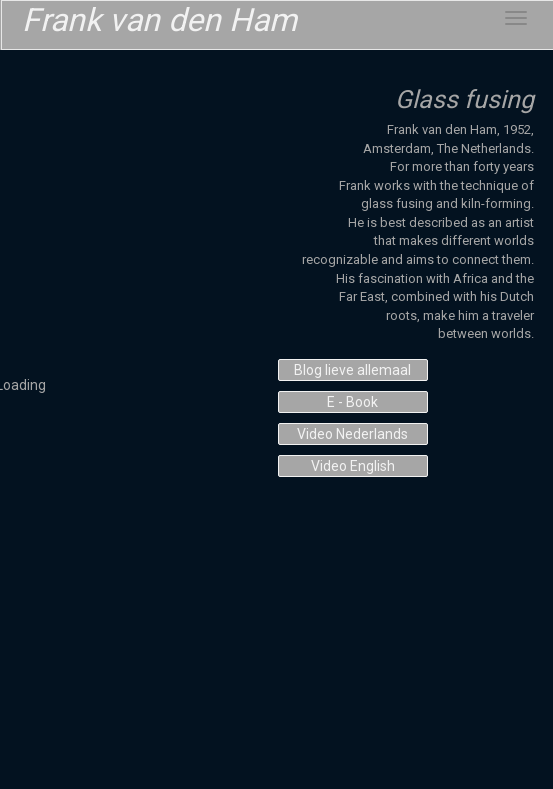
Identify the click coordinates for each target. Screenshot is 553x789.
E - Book (352, 402)
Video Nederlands (352, 434)
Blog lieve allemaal (352, 370)
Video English (353, 466)
